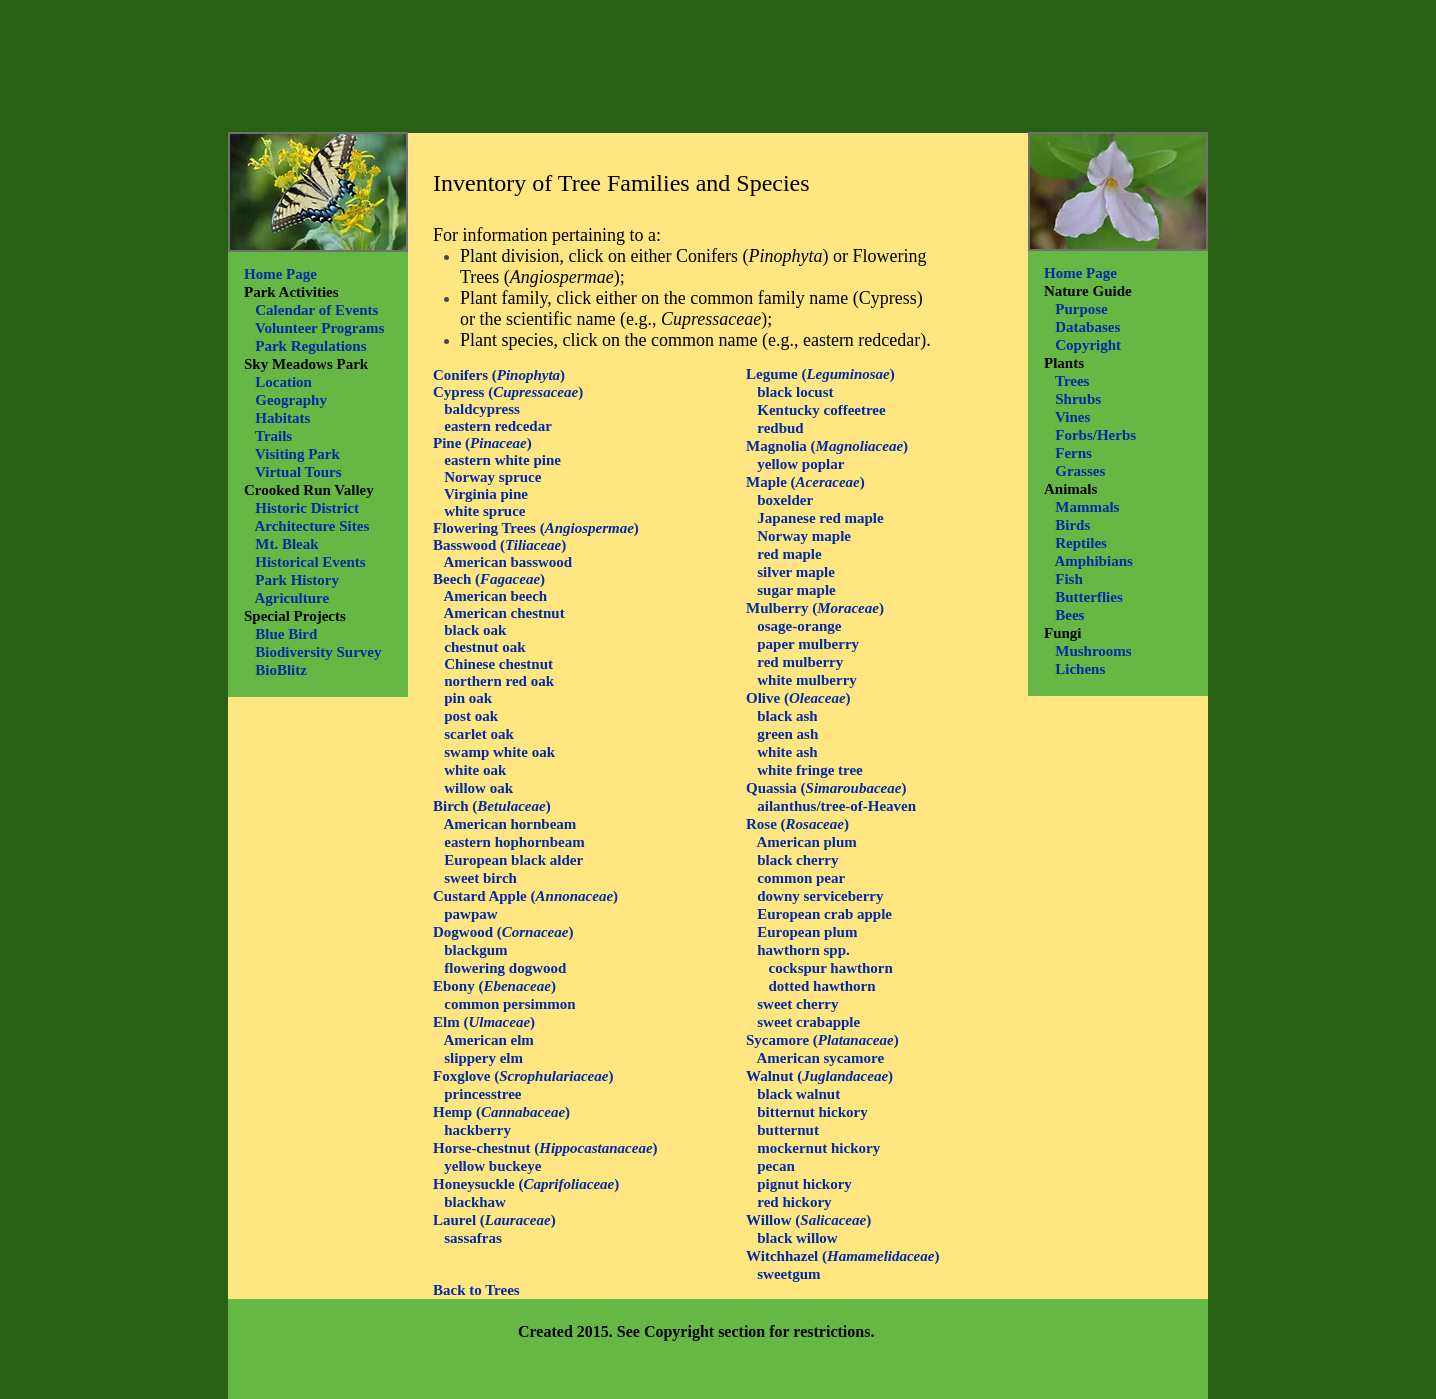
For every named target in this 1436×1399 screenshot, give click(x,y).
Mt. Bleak (286, 544)
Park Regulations (310, 346)
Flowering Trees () (536, 528)
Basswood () (499, 545)
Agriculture (291, 598)
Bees (1069, 615)
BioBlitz (281, 670)
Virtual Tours (298, 472)
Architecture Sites (311, 526)
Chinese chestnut (498, 664)
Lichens (1080, 669)
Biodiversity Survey (318, 652)
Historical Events (310, 562)
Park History (297, 580)
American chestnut (503, 613)
